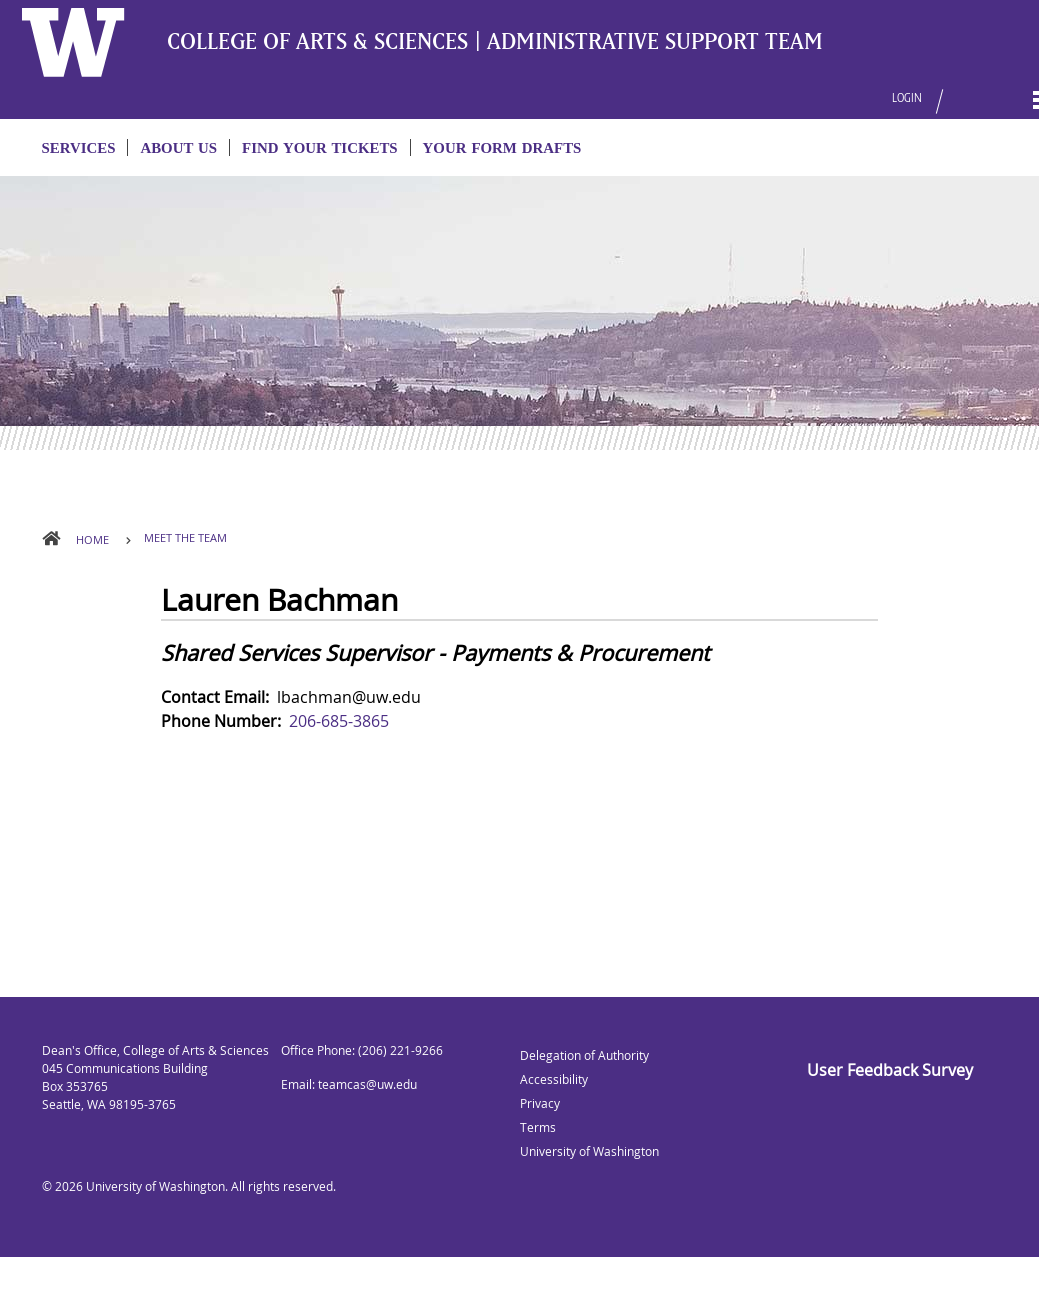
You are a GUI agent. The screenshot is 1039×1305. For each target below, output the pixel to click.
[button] (949, 89)
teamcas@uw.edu (367, 1084)
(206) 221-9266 (400, 1050)
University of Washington (155, 1186)
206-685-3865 (339, 721)
